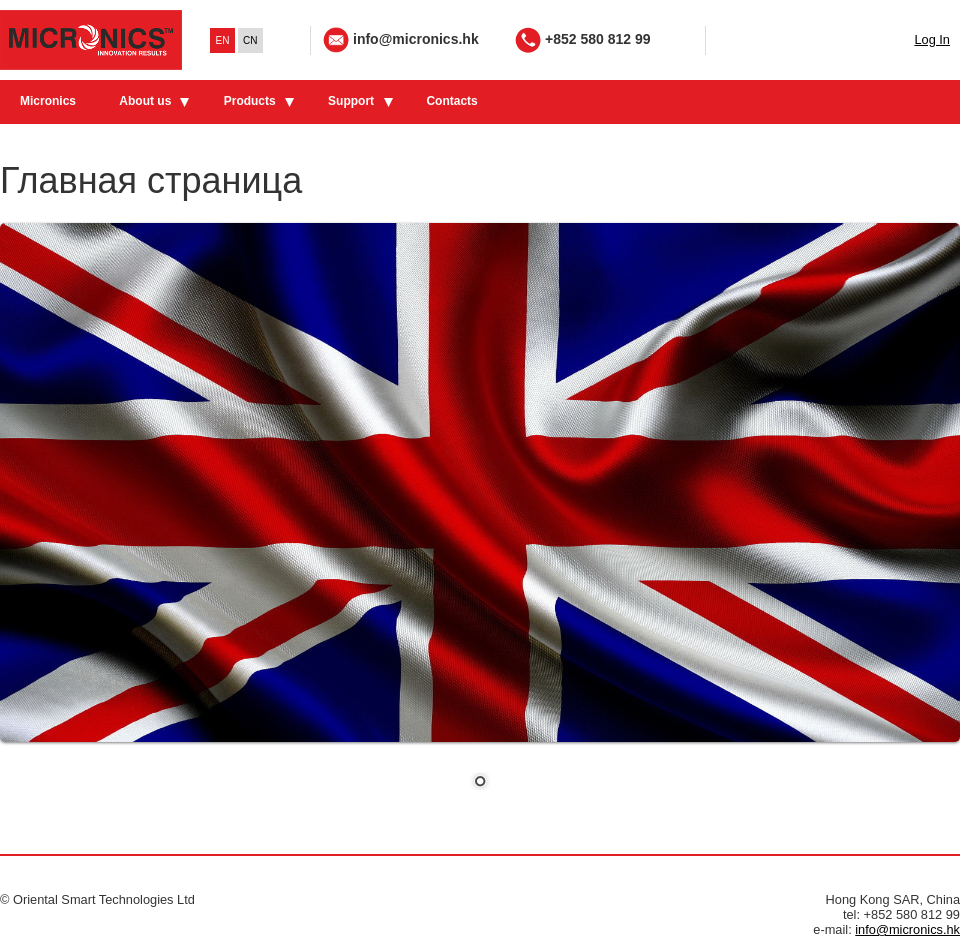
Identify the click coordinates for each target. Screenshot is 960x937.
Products (250, 101)
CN (250, 40)
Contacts (451, 101)
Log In (932, 39)
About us (145, 101)
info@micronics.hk (416, 39)
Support (351, 101)
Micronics (48, 101)
